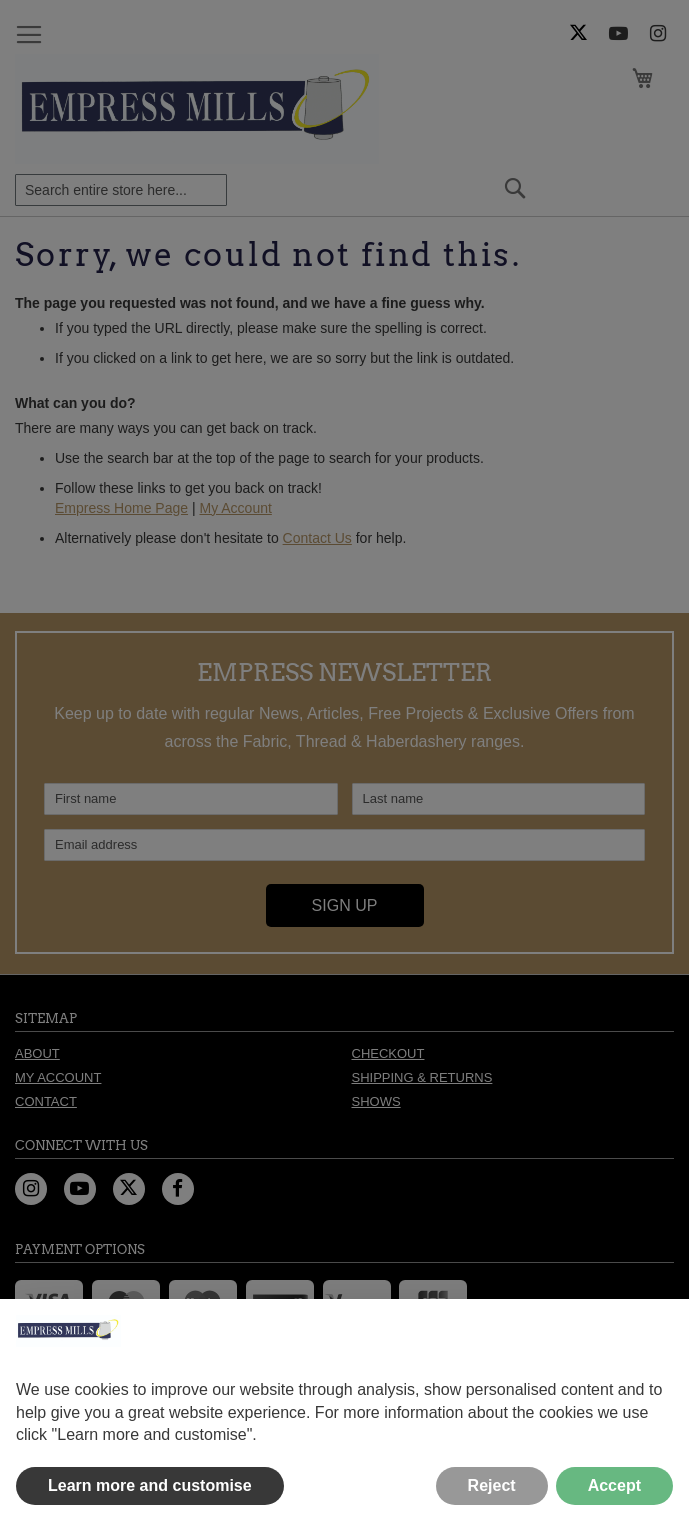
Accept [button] (614, 1485)
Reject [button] (492, 1485)
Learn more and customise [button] (150, 1485)
